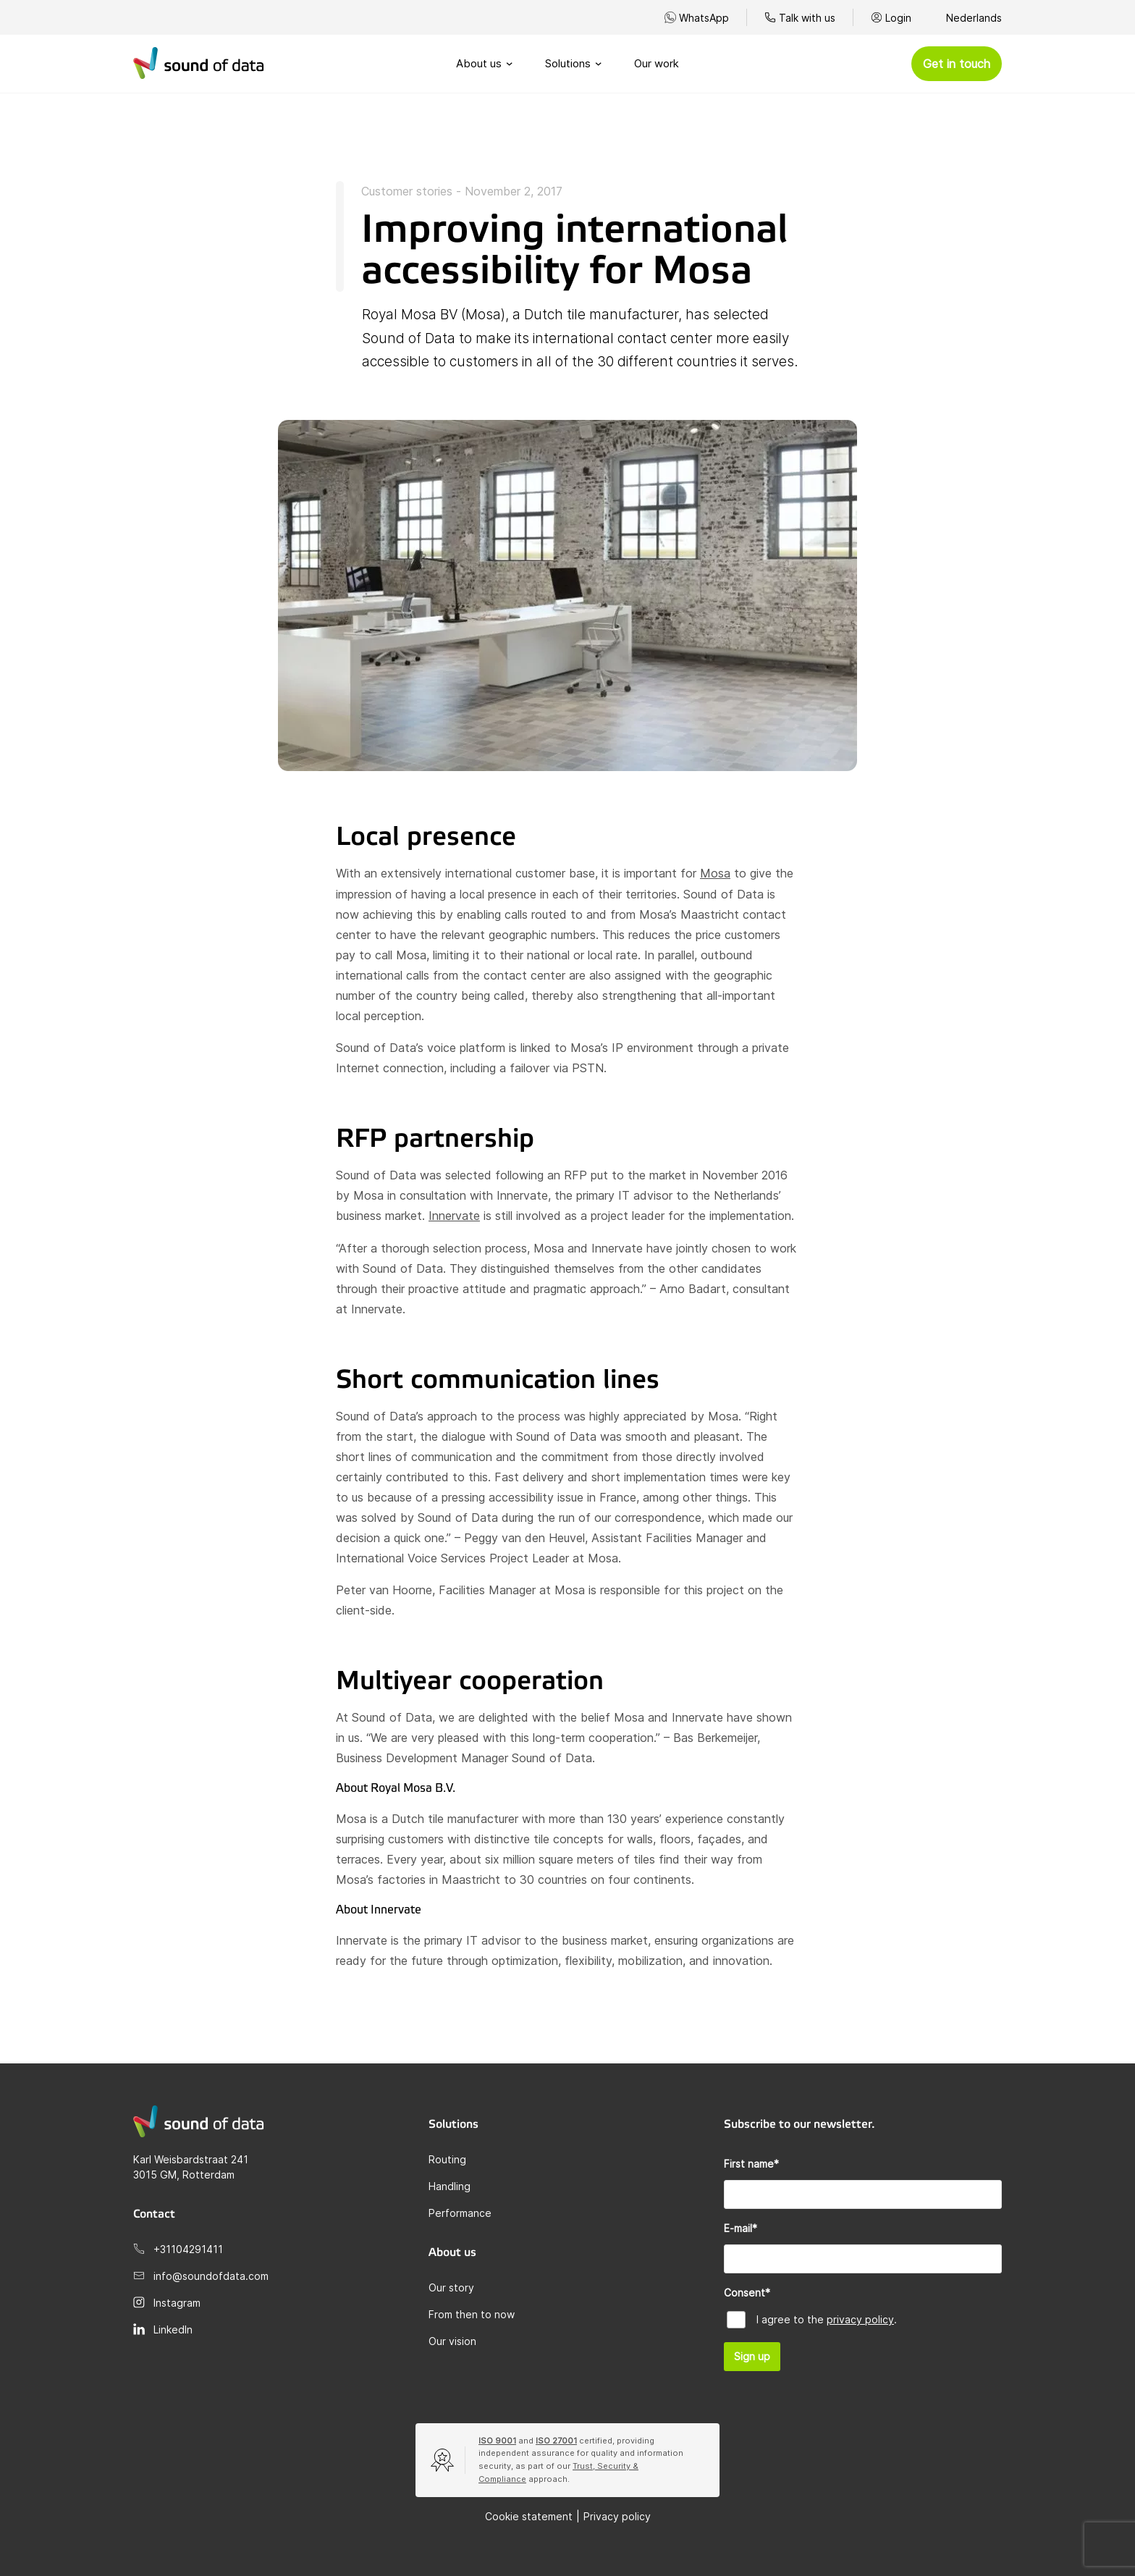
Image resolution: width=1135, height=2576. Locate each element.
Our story (451, 2287)
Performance (460, 2213)
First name (751, 2164)
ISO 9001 (497, 2441)
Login (898, 18)
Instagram (177, 2303)
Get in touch (956, 63)
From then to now (472, 2314)
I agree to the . (826, 2319)
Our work (656, 63)
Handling (450, 2186)
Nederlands (974, 18)
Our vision (452, 2341)
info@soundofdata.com (211, 2276)
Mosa (715, 873)
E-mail (740, 2228)
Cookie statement (529, 2516)
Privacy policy (617, 2516)
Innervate (454, 1215)
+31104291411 (188, 2249)
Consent (747, 2292)
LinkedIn (173, 2329)
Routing (447, 2159)
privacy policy (860, 2319)
